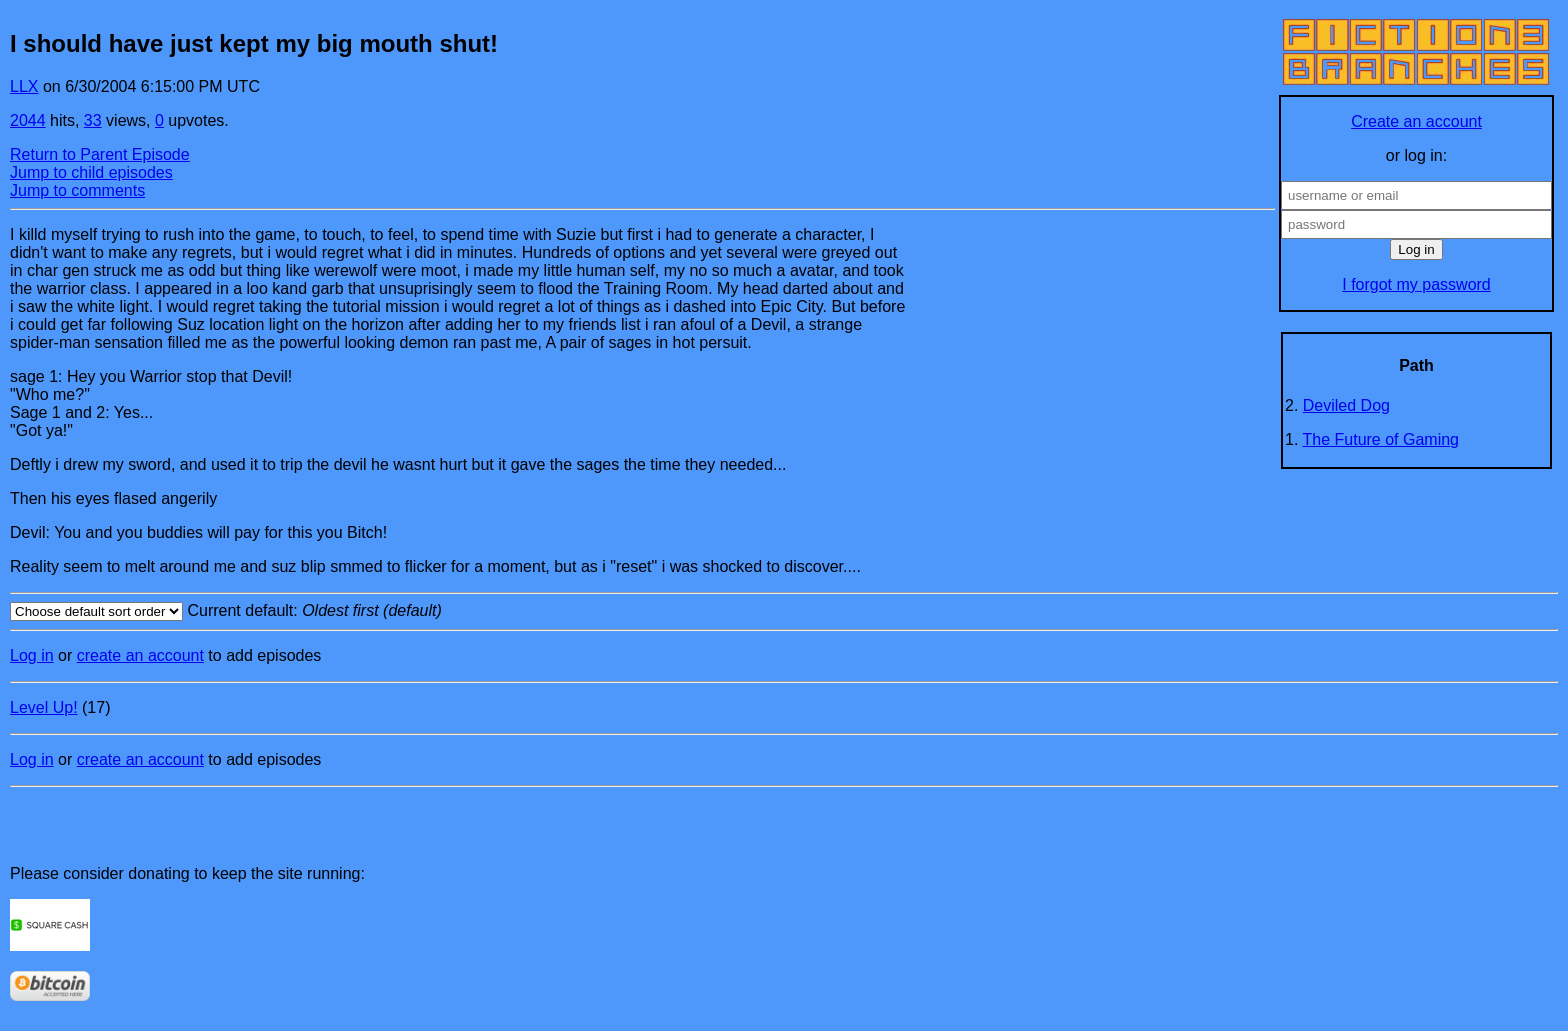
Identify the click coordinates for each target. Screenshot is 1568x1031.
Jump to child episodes (91, 172)
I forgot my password (1416, 284)
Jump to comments (77, 190)
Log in (32, 655)
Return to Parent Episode (100, 154)
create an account (140, 655)
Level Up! (44, 707)
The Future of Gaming (1381, 439)
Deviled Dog (1346, 405)
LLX (24, 86)
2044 (28, 120)
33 (93, 120)
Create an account (1416, 121)
